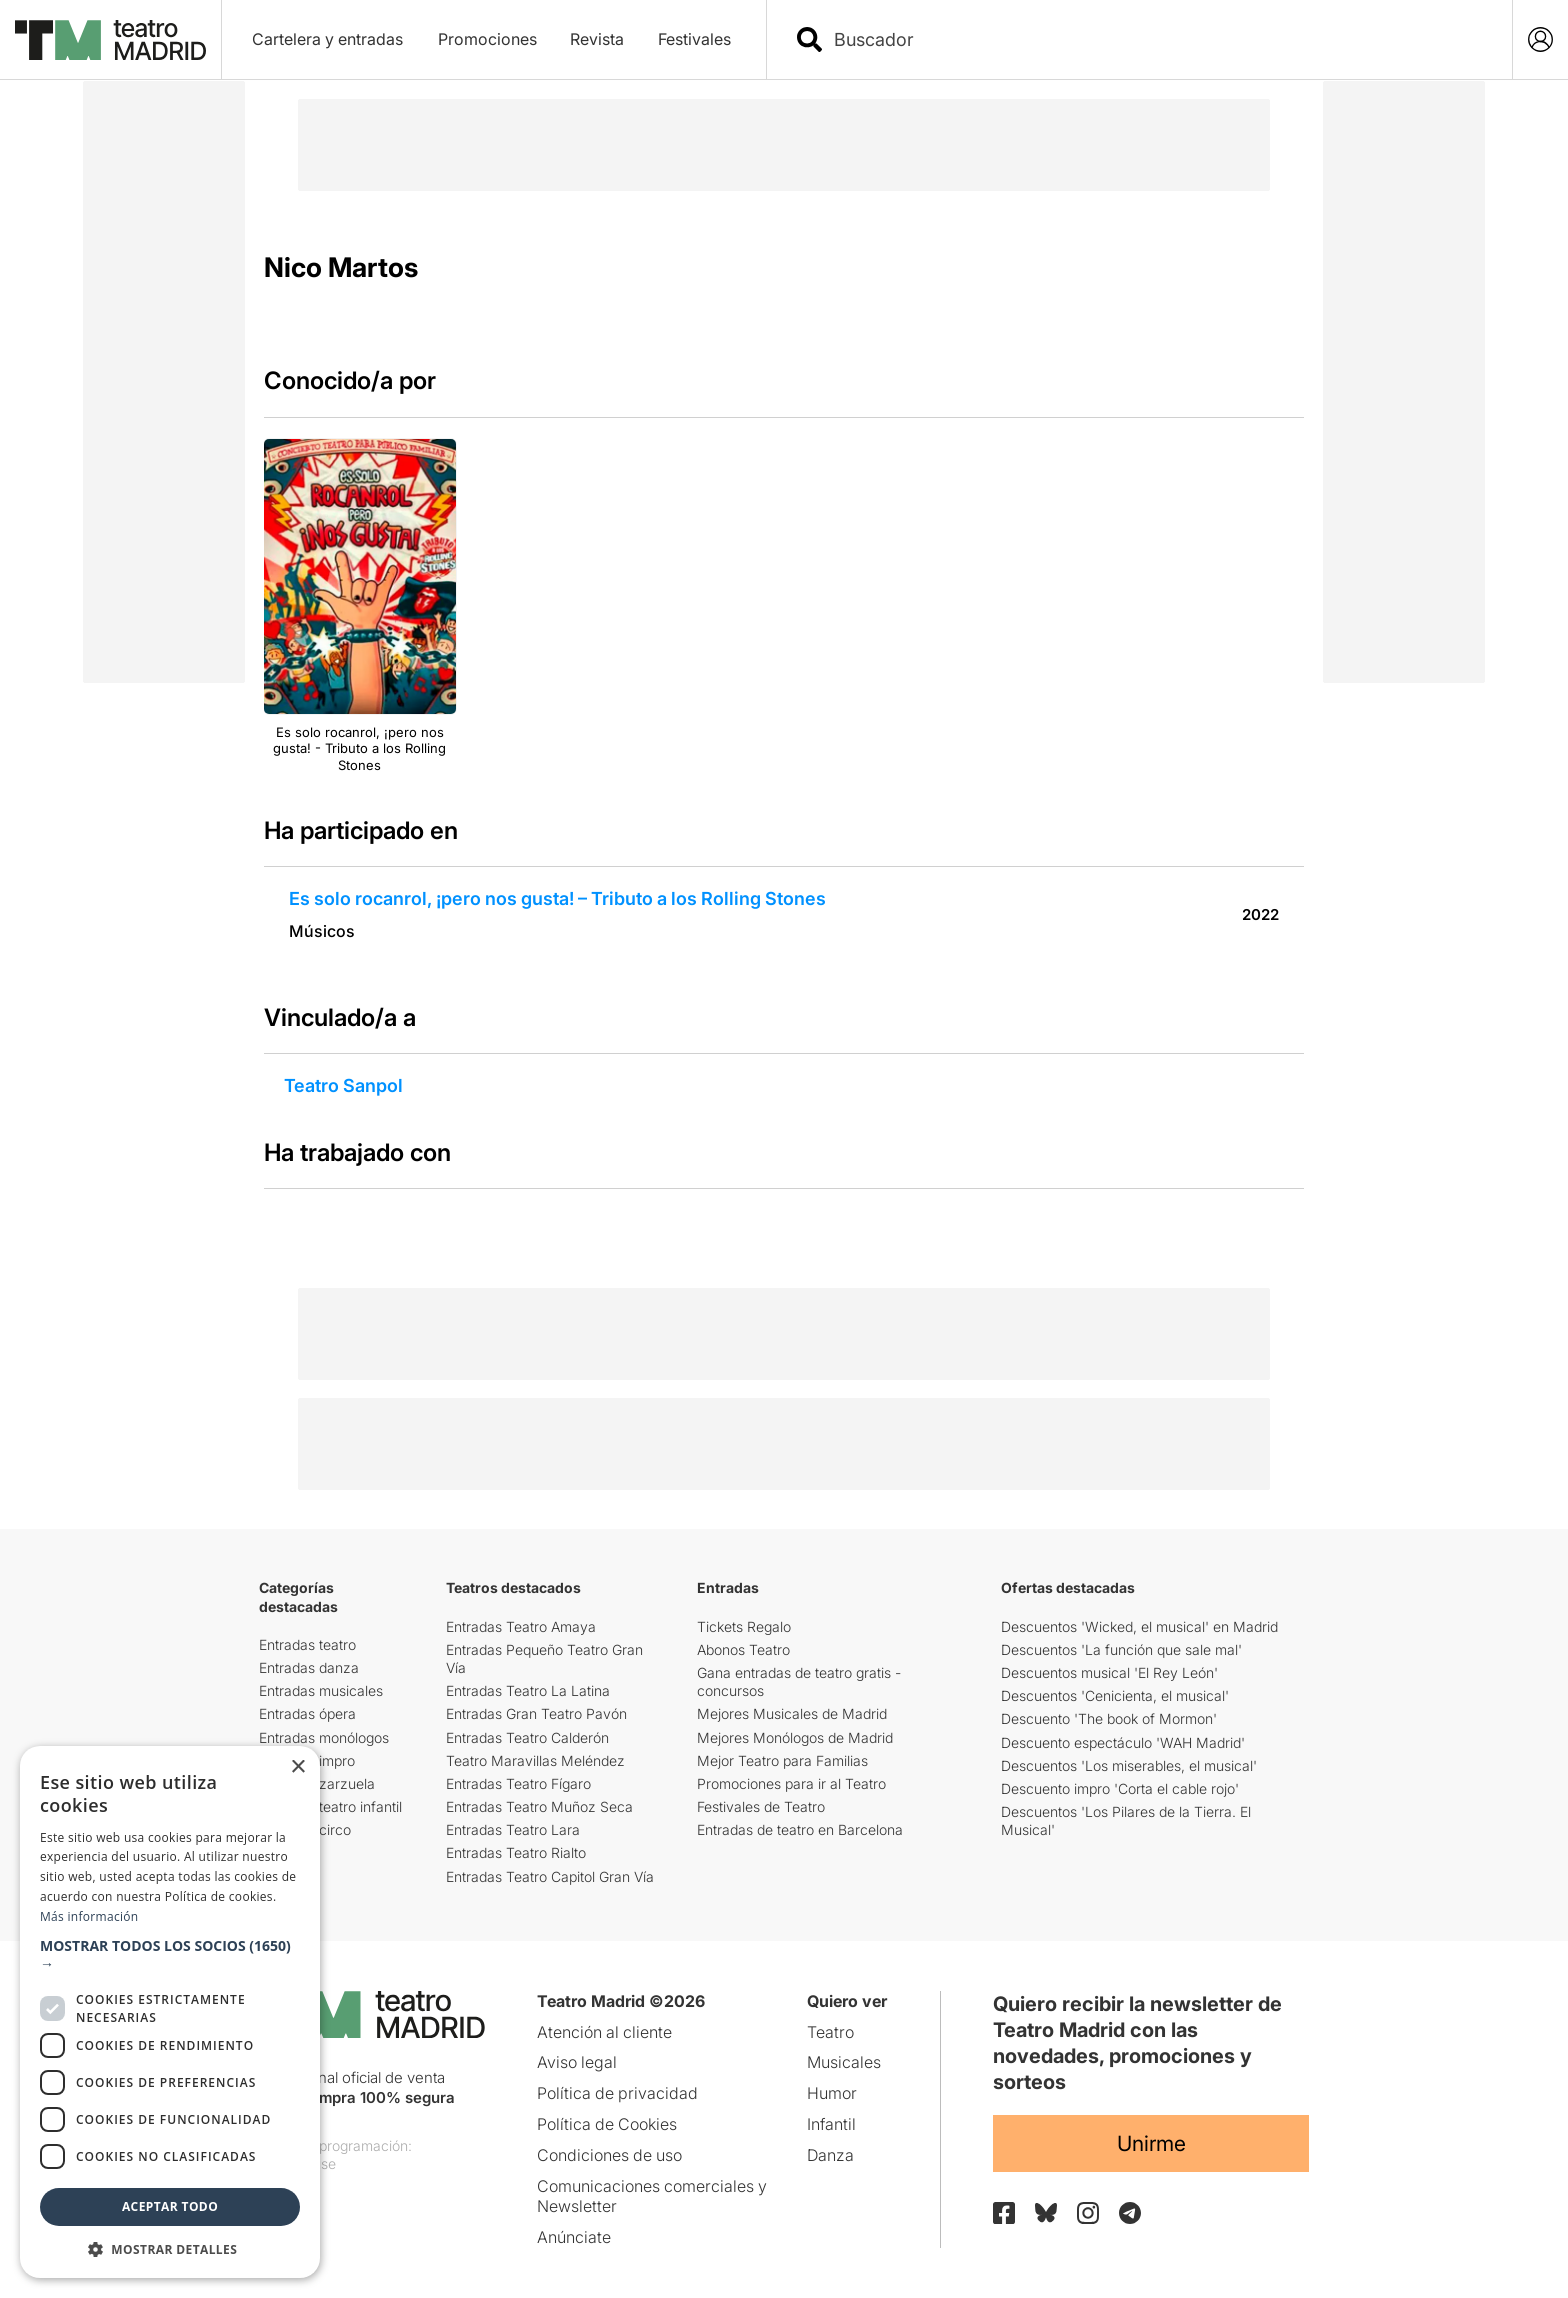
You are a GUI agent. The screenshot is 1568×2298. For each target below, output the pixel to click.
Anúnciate (574, 2237)
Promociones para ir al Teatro (791, 1783)
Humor (832, 2093)
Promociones (487, 39)
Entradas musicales (321, 1690)
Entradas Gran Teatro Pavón (536, 1713)
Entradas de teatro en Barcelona (800, 1829)
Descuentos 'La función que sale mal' (1121, 1649)
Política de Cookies (607, 2124)
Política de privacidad (617, 2093)
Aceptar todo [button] (170, 2206)
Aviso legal (577, 2062)
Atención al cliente (604, 2032)
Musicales (844, 2062)
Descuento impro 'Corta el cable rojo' (1120, 1788)
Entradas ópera (307, 1713)
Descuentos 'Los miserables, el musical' (1129, 1765)
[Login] (1540, 39)
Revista (597, 39)
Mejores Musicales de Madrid (792, 1713)
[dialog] (170, 2012)
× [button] (297, 1767)
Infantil (831, 2124)
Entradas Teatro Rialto (516, 1852)
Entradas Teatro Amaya (521, 1626)
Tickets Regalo (744, 1626)
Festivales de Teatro (761, 1806)
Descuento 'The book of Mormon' (1109, 1718)
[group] (360, 607)
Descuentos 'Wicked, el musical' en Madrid (1139, 1626)
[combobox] (1157, 39)
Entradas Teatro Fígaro (518, 1783)
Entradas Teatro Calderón (527, 1737)
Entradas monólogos (324, 1737)
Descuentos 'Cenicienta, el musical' (1115, 1695)
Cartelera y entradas (327, 39)
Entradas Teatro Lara (513, 1829)
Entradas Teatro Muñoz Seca (539, 1806)
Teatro (830, 2032)
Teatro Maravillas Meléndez (535, 1760)
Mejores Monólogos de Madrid (795, 1737)
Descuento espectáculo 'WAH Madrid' (1123, 1742)
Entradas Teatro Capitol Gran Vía (550, 1876)
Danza (830, 2155)
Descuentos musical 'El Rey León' (1109, 1672)
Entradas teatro (307, 1644)
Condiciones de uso (609, 2155)
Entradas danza (309, 1667)
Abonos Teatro (743, 1649)
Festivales (694, 39)
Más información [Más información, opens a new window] (89, 1916)
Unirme (1151, 2143)
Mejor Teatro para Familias (782, 1760)
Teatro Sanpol (343, 1085)
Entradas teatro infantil (330, 1806)
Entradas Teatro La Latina (528, 1690)
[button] (170, 1955)
